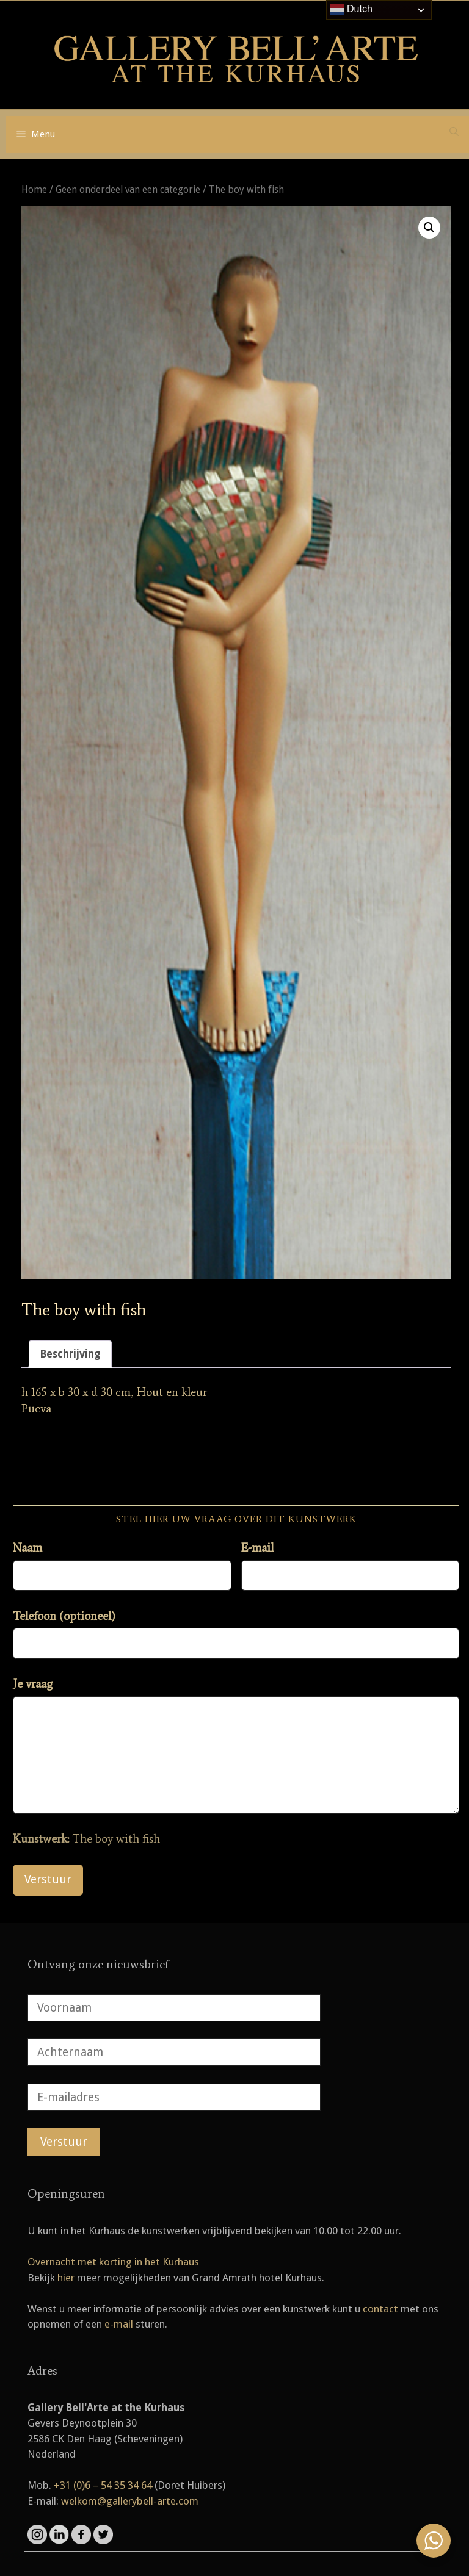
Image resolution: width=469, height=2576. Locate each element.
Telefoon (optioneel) (64, 1616)
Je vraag (33, 1684)
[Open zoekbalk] (454, 131)
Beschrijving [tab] (70, 1354)
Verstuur (47, 1880)
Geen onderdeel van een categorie (128, 189)
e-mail (118, 2324)
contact (380, 2309)
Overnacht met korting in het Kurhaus (113, 2262)
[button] (429, 228)
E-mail (257, 1548)
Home (34, 189)
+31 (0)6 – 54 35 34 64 (103, 2485)
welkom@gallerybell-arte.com (129, 2501)
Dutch (351, 9)
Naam (27, 1548)
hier (66, 2278)
